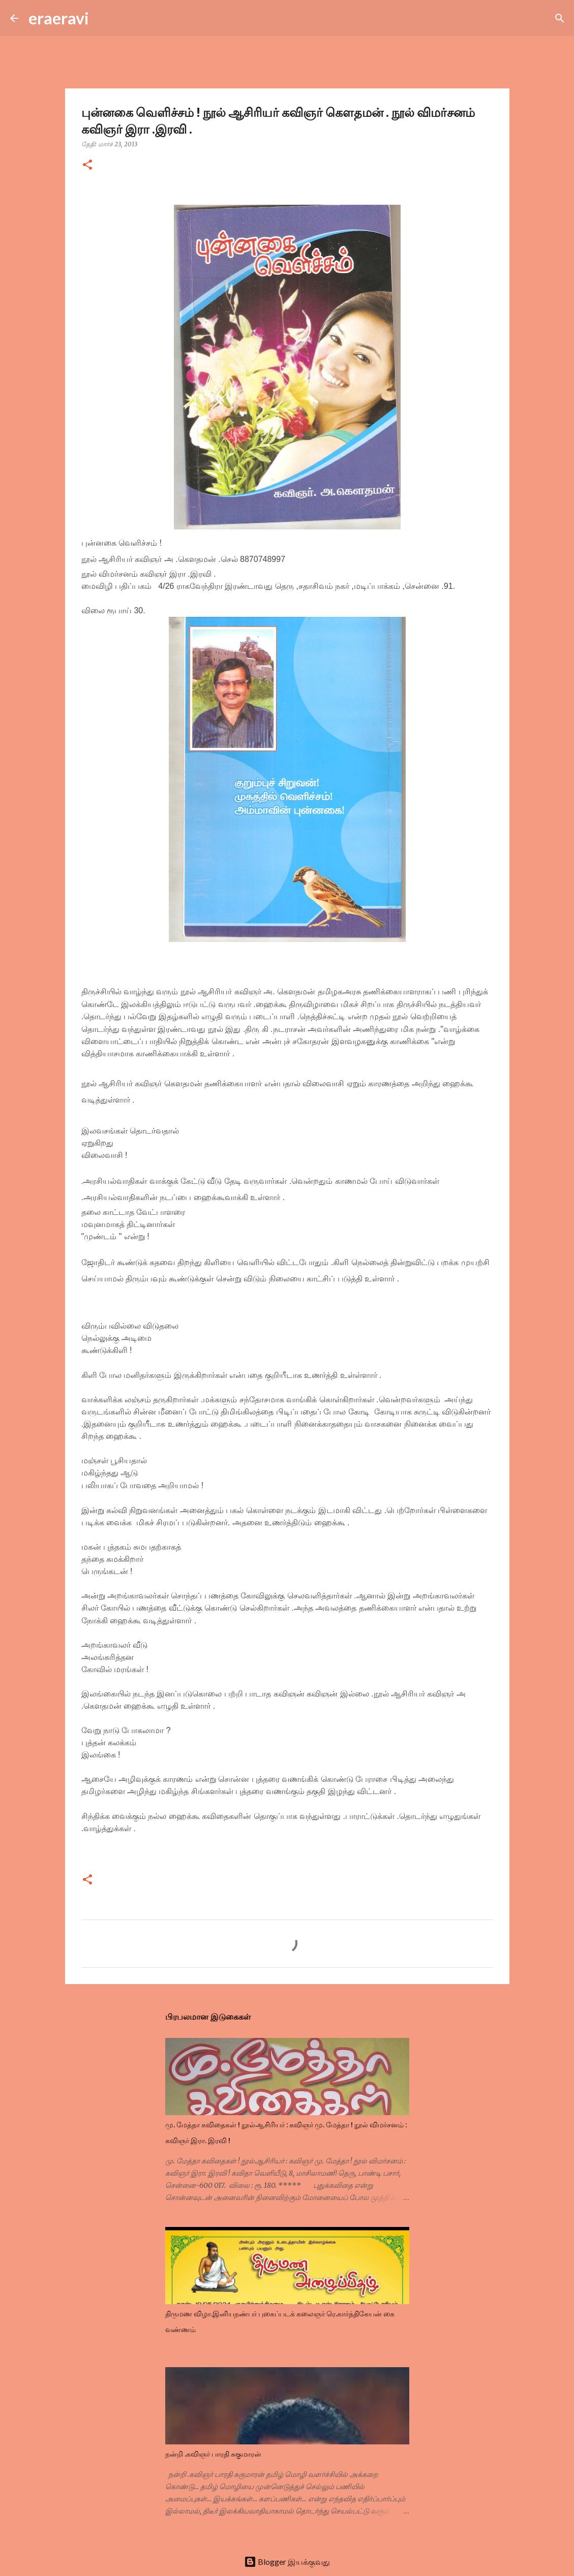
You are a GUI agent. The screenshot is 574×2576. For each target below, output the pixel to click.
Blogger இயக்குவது (287, 2561)
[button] (87, 165)
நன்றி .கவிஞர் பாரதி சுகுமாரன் (213, 2454)
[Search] (103, 18)
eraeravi (58, 18)
